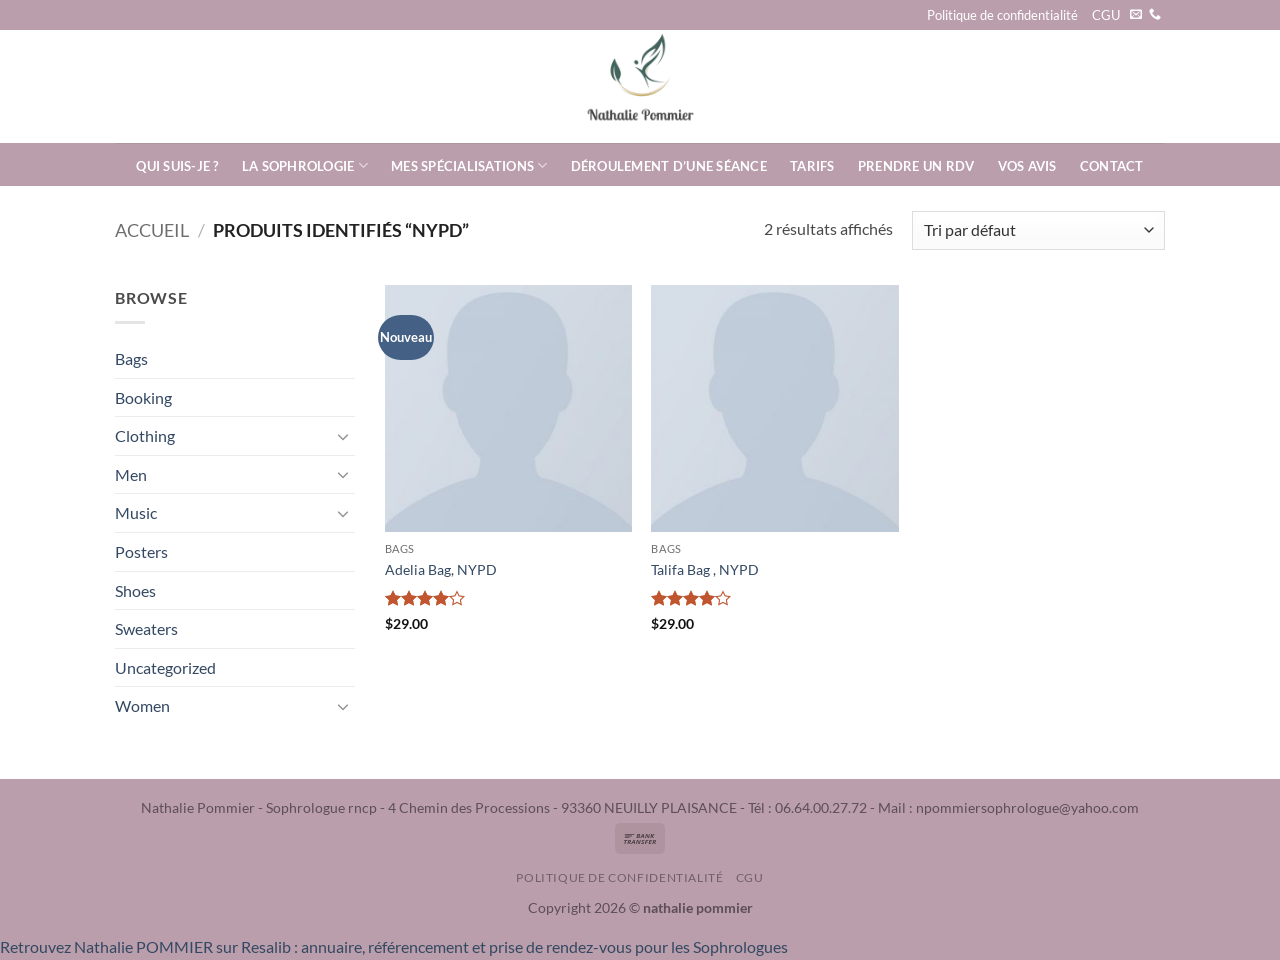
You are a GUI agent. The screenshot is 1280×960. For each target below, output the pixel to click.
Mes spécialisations (469, 165)
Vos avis (1027, 166)
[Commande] (1038, 230)
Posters (141, 551)
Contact (1112, 166)
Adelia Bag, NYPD (441, 569)
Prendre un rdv (916, 166)
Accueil (152, 230)
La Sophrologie (305, 165)
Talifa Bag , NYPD (705, 569)
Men (131, 474)
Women (142, 705)
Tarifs (812, 166)
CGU (1106, 15)
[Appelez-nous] (1155, 15)
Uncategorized (165, 667)
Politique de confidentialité (1002, 15)
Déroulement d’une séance (669, 166)
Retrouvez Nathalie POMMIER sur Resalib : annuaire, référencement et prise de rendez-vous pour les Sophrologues (394, 946)
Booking (143, 397)
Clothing (145, 435)
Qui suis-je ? (177, 166)
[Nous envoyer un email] (1136, 15)
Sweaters (146, 628)
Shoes (135, 590)
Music (136, 512)
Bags (131, 358)
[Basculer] (343, 436)
